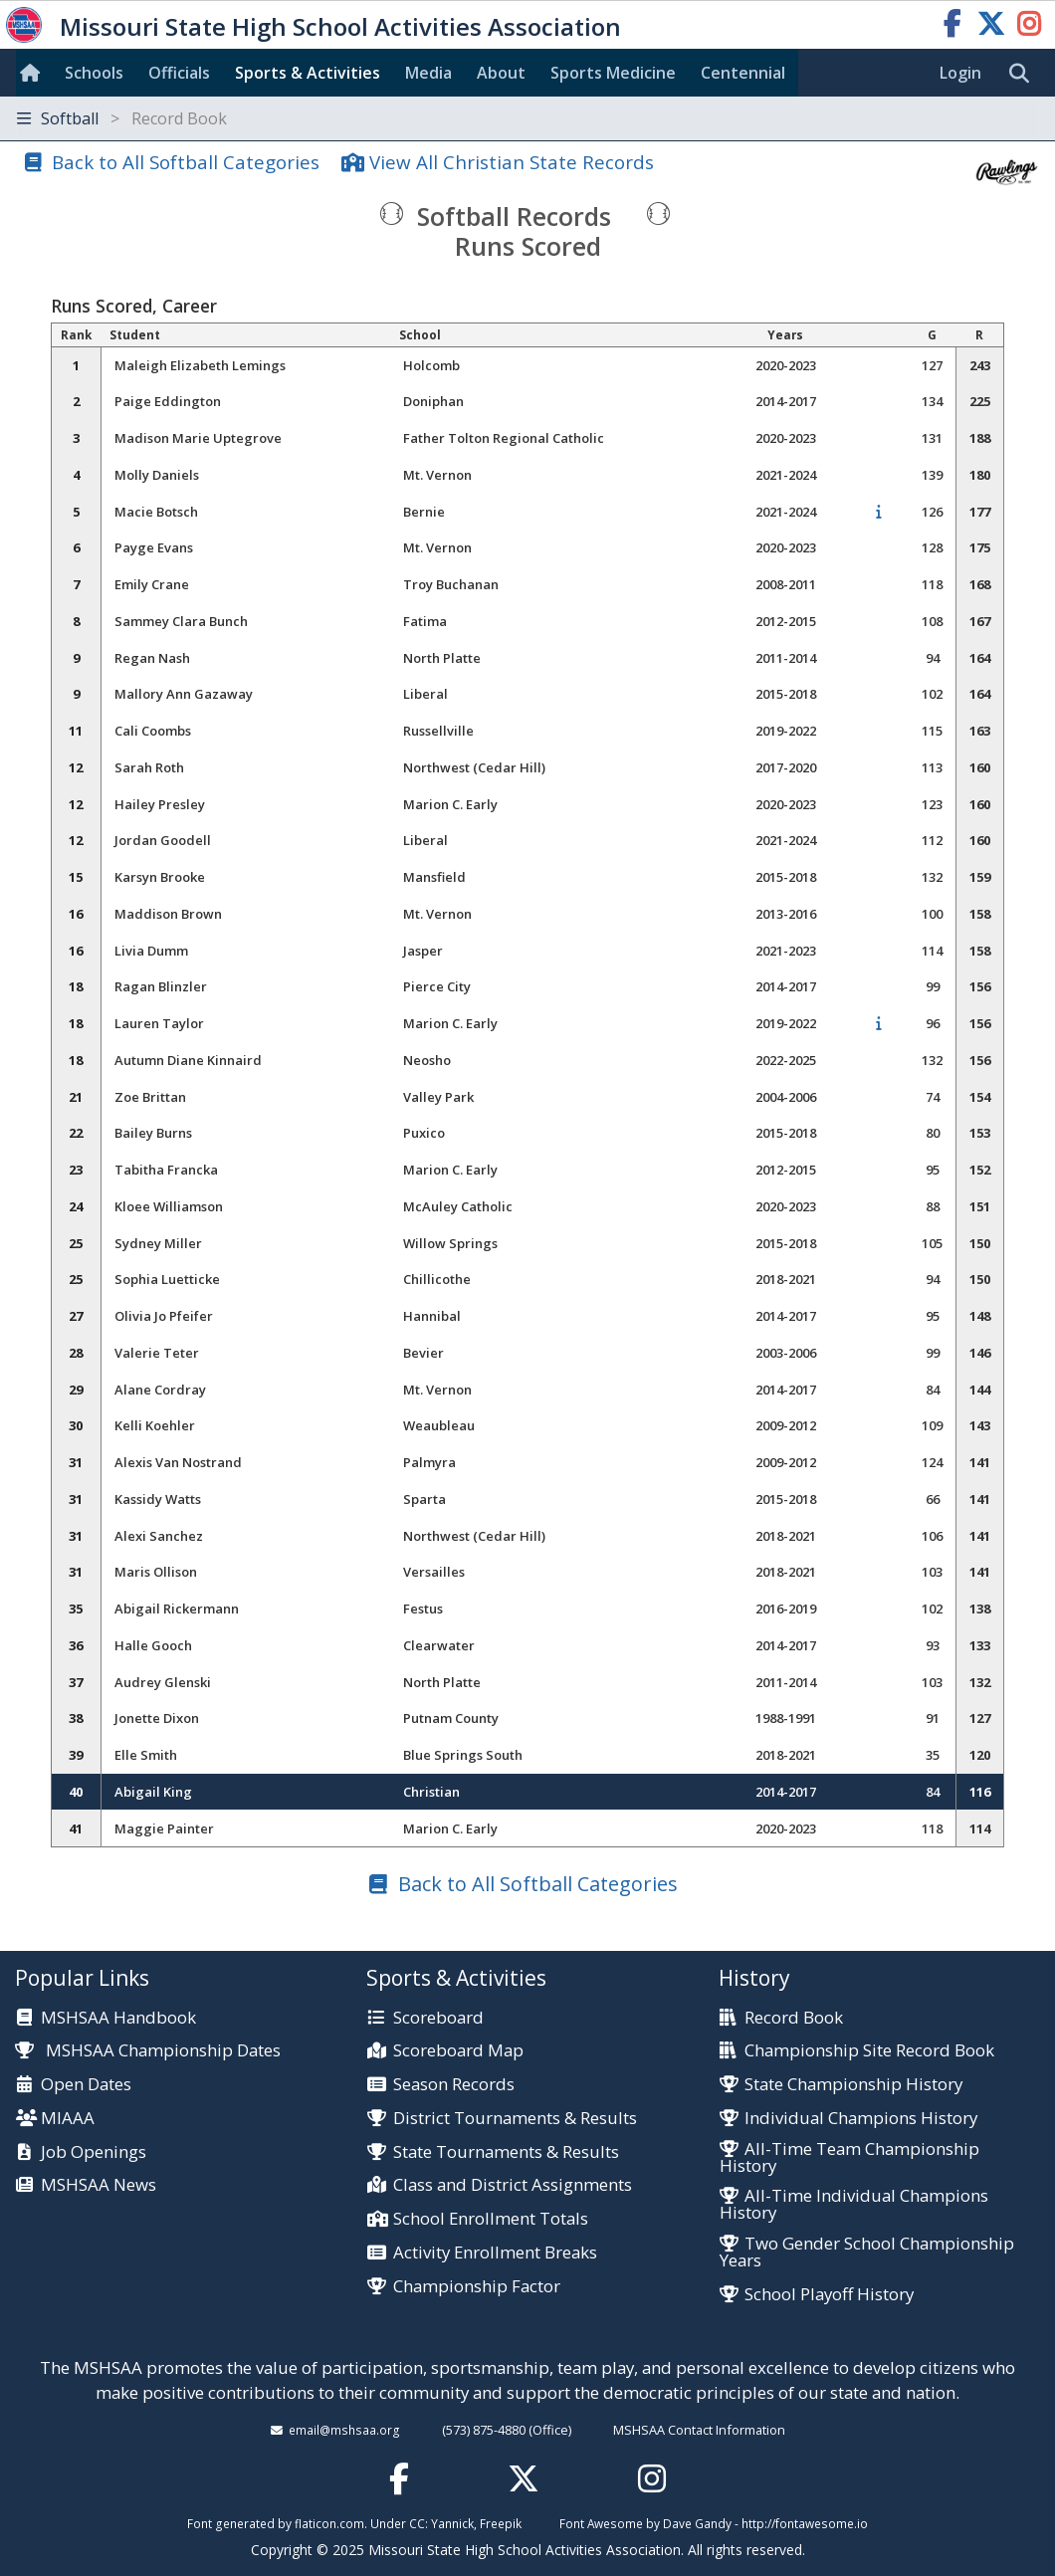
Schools (94, 73)
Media (428, 73)
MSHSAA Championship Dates (148, 2050)
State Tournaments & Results (506, 2152)
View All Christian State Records (511, 161)
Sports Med (613, 73)
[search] (1024, 74)
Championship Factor (476, 2286)
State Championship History (853, 2084)
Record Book (793, 2018)
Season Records (454, 2084)
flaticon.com (329, 2523)
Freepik (501, 2523)
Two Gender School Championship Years (867, 2252)
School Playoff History (829, 2294)
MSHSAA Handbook (118, 2018)
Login (960, 73)
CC (417, 2523)
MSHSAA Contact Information (699, 2430)
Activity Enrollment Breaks (495, 2253)
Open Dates (86, 2084)
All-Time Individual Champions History (854, 2205)
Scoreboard (438, 2018)
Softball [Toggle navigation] (122, 118)
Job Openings (93, 2152)
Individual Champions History (860, 2118)
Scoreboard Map (458, 2050)
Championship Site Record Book (869, 2050)
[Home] (34, 73)
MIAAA (68, 2118)
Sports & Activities (307, 73)
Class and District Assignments (512, 2185)
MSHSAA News (98, 2185)
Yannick (452, 2523)
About (501, 73)
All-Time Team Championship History (849, 2158)
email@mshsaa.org (344, 2430)
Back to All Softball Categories (185, 161)
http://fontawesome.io (804, 2523)
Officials (179, 73)
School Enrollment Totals (490, 2219)
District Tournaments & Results (515, 2118)
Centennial (743, 73)
